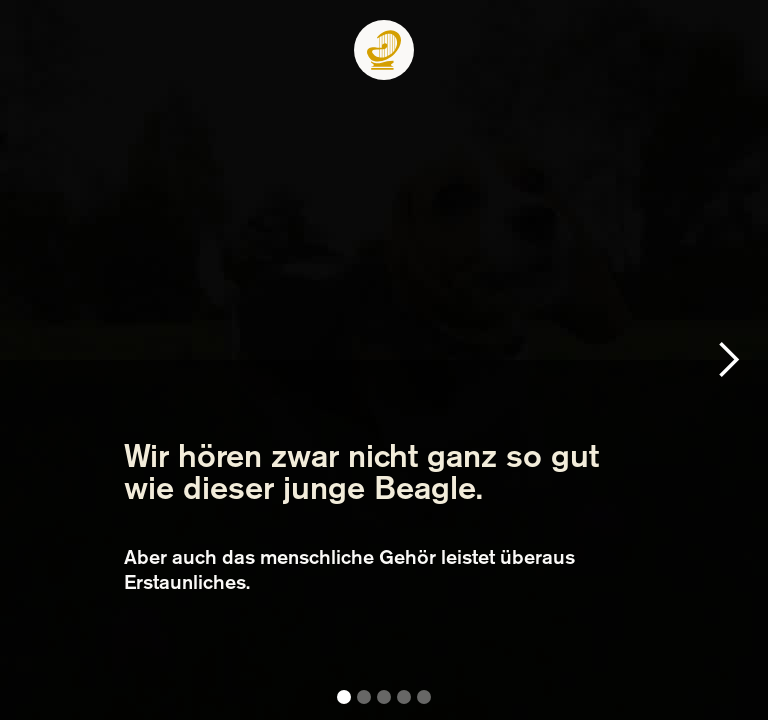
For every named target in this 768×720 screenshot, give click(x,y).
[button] (728, 360)
